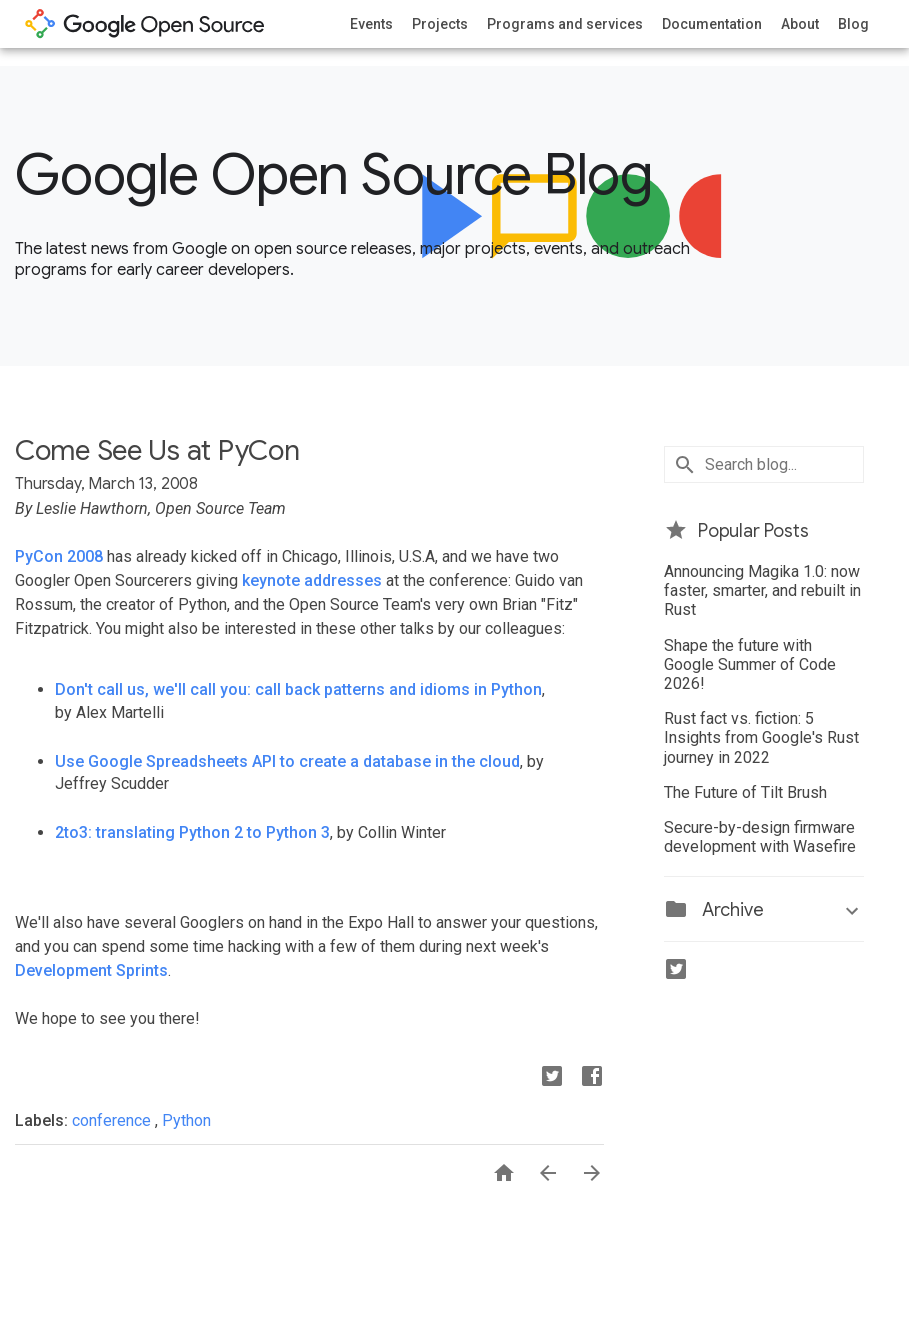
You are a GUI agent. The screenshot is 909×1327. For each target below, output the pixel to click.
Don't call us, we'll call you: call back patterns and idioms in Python (298, 689)
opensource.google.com (145, 24)
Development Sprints (91, 970)
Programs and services (565, 24)
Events (371, 24)
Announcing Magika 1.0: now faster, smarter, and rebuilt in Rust (762, 590)
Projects (440, 24)
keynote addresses (312, 580)
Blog (853, 24)
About (800, 24)
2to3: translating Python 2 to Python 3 (192, 832)
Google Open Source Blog (333, 175)
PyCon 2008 (59, 556)
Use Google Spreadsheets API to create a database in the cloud (287, 761)
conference (113, 1120)
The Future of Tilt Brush (745, 792)
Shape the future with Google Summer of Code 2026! (750, 664)
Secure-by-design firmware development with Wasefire (760, 837)
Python (186, 1120)
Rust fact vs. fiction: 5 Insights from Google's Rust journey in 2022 (761, 737)
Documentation (712, 24)
